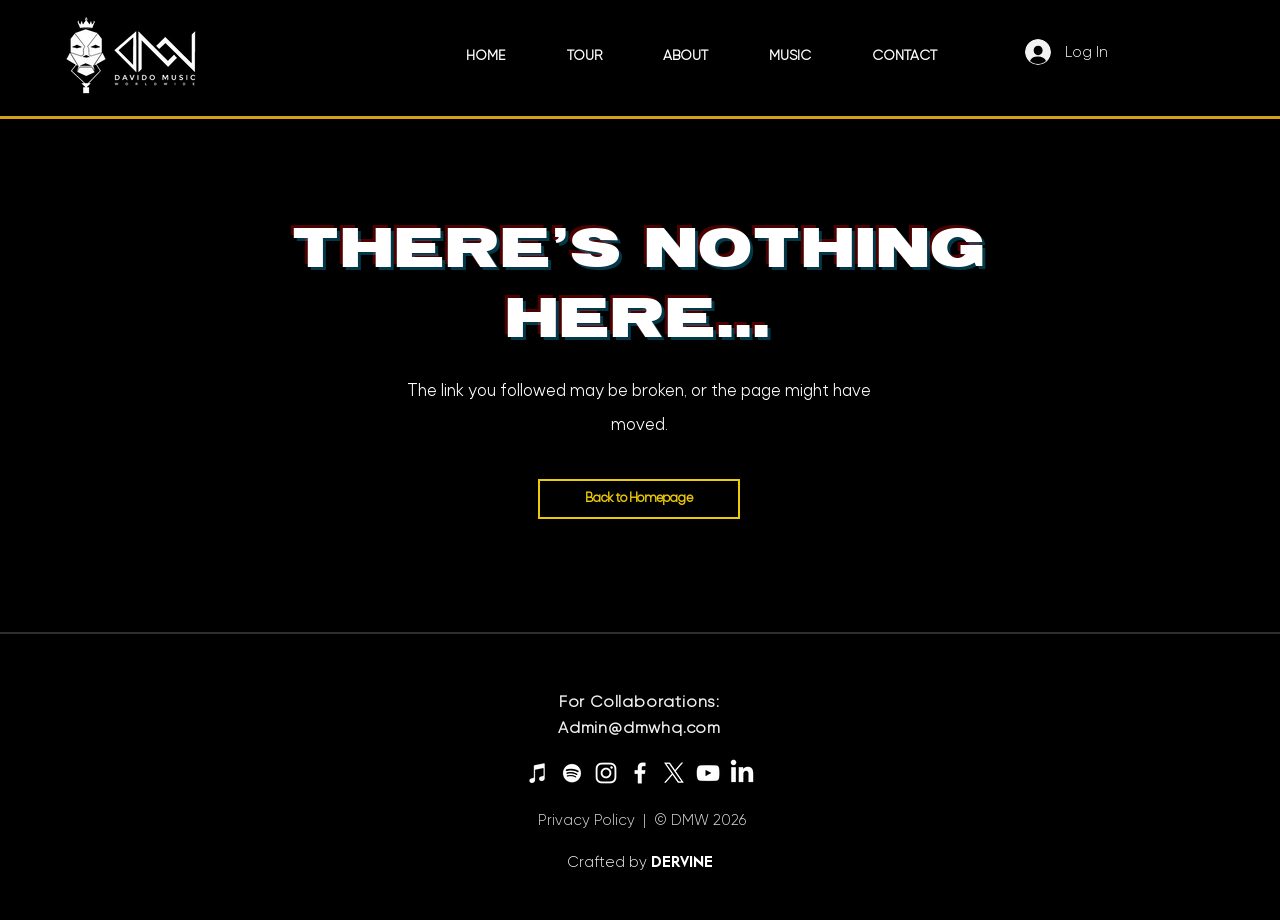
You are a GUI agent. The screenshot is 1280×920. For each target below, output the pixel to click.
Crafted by (609, 862)
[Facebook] (640, 773)
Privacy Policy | (592, 820)
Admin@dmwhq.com (639, 727)
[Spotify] (572, 773)
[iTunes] (538, 773)
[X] (674, 773)
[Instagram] (606, 773)
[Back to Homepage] (639, 499)
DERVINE (682, 861)
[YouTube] (708, 773)
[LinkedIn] (742, 773)
